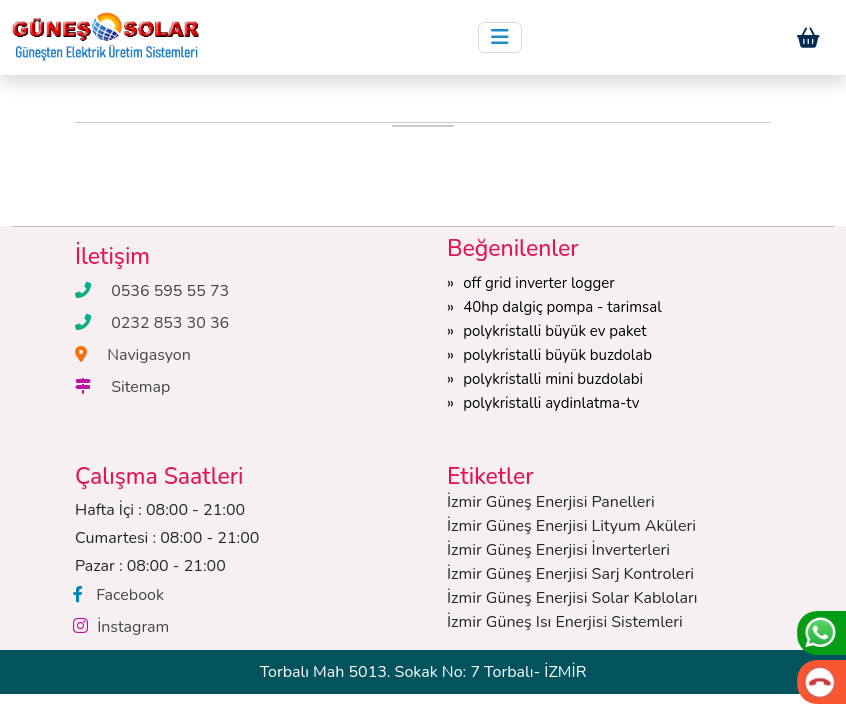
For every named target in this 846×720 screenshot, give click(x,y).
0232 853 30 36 (170, 323)
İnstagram (133, 627)
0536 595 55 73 (170, 291)
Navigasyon (149, 355)
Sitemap (140, 387)
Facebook (130, 595)
